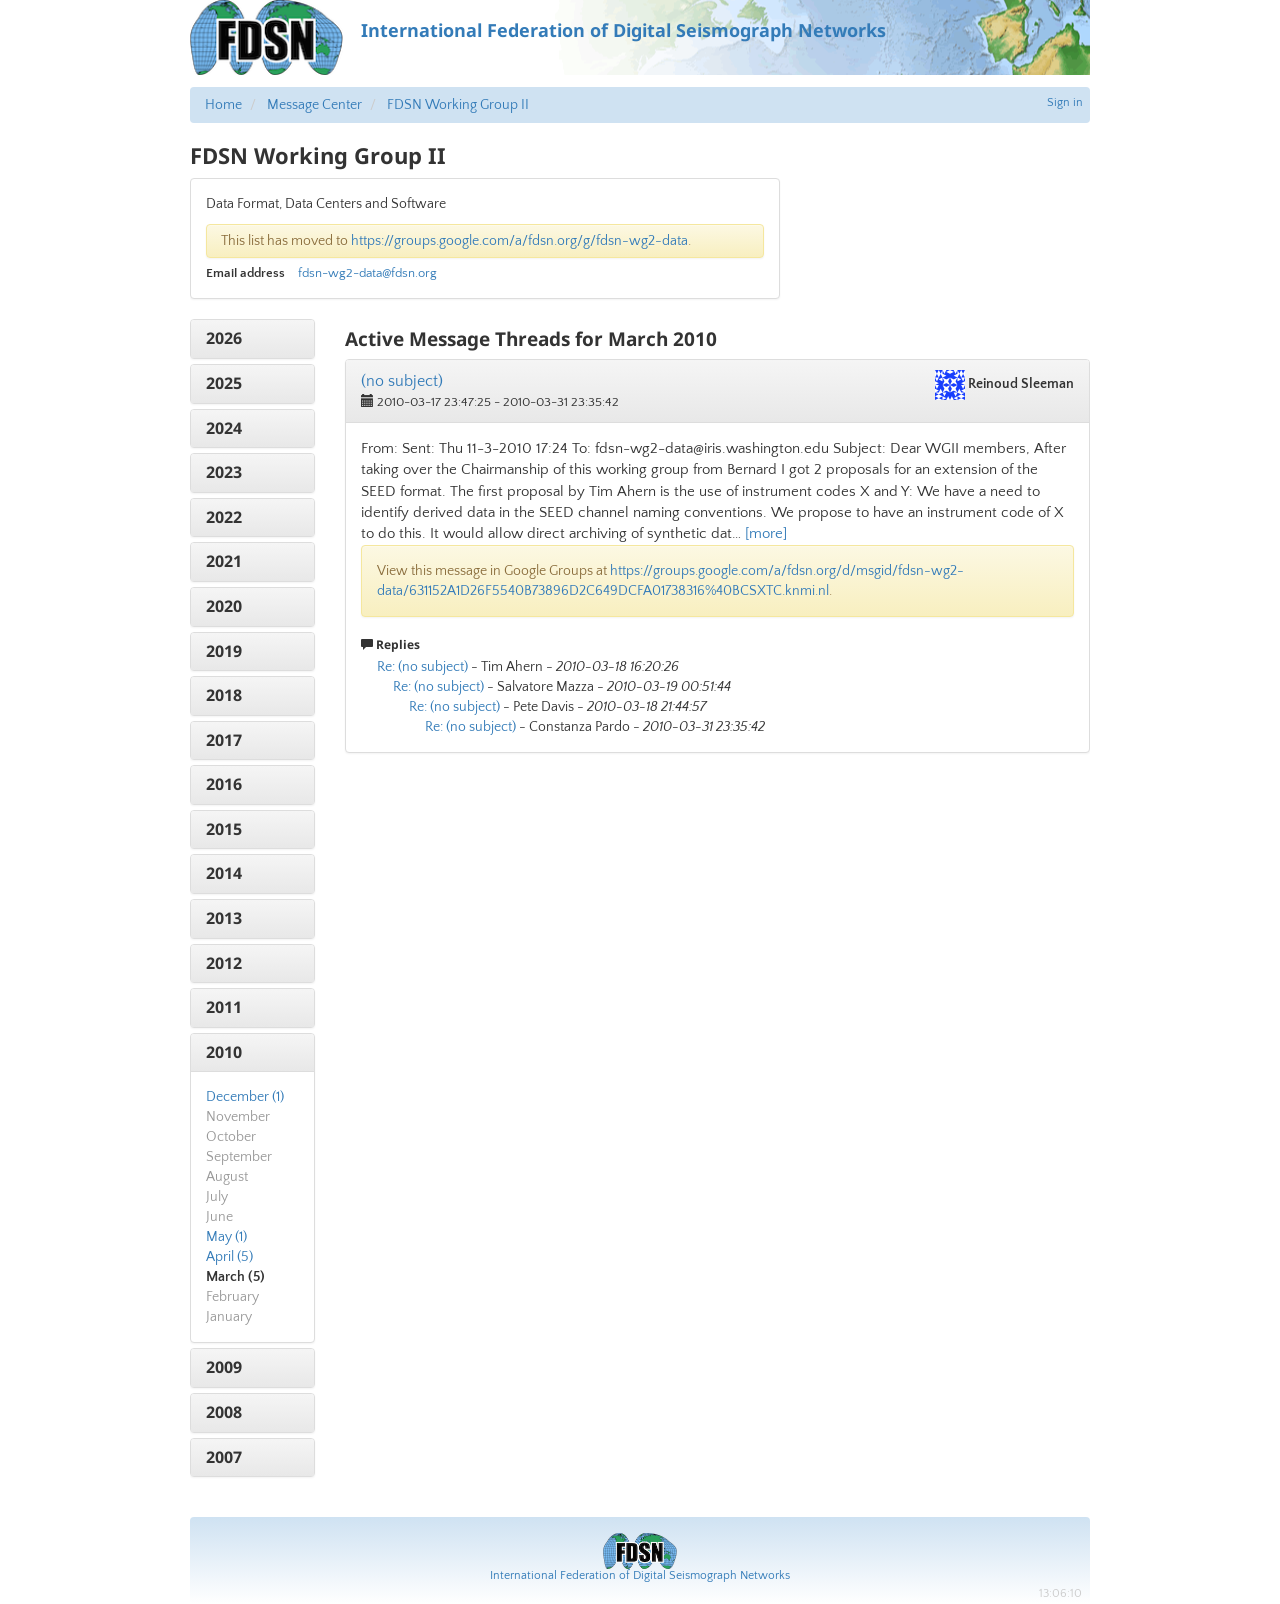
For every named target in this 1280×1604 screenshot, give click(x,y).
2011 (224, 1007)
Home (223, 105)
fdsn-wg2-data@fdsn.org (367, 273)
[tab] (252, 339)
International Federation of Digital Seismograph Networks (640, 1575)
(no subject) (402, 381)
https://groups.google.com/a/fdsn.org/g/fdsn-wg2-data (519, 241)
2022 (224, 517)
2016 (224, 784)
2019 (224, 651)
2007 (224, 1457)
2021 (224, 561)
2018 (224, 695)
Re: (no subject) (422, 667)
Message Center (314, 105)
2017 (224, 740)
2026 (224, 338)
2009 (224, 1367)
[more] (766, 533)
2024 (224, 428)
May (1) (226, 1237)
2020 (224, 606)
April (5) (229, 1257)
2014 (224, 873)
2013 (224, 918)
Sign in (1065, 102)
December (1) (245, 1097)
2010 (224, 1052)
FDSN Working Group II (458, 105)
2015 (224, 829)
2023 (224, 472)
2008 (224, 1412)
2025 (224, 383)
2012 (224, 963)
